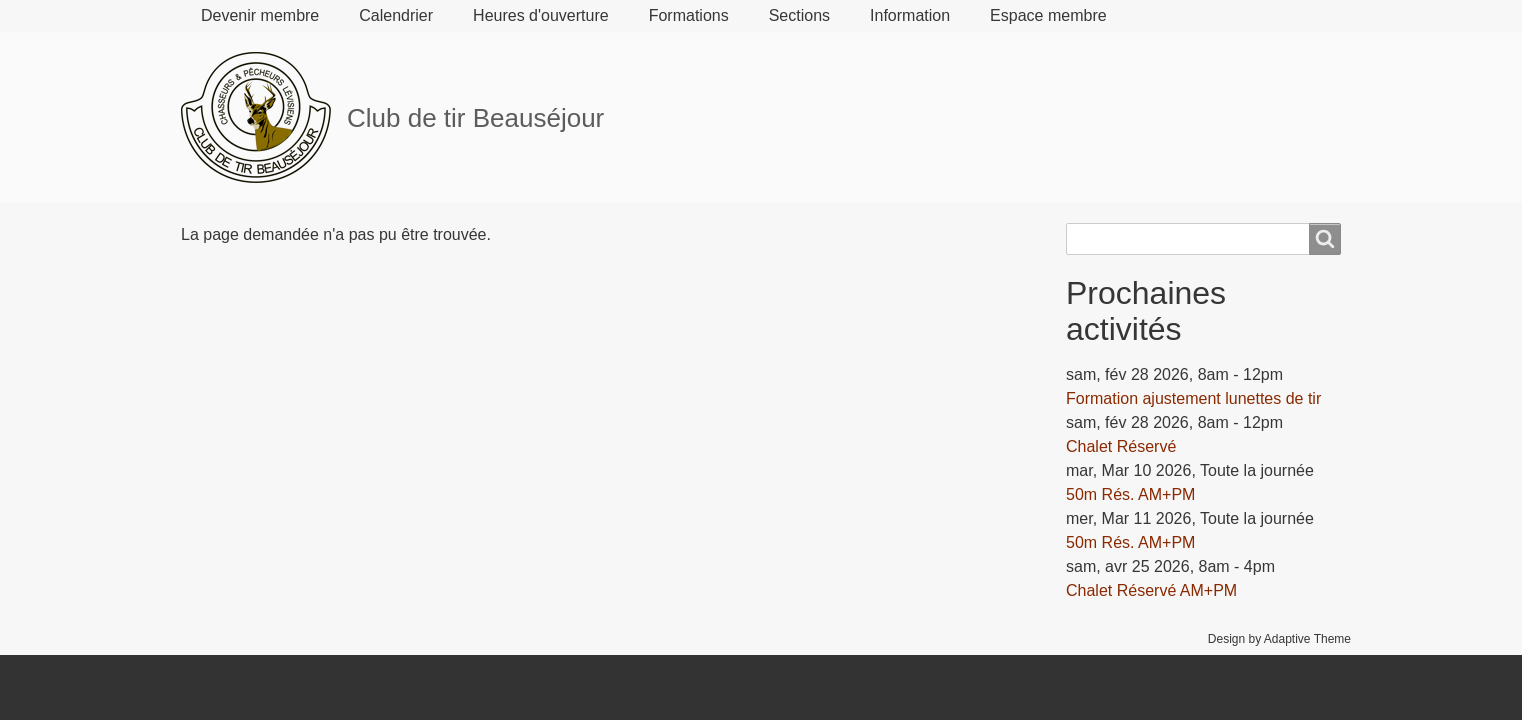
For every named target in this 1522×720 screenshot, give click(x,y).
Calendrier (396, 15)
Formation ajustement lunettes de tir (1193, 398)
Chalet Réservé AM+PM (1151, 590)
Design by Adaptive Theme (1279, 639)
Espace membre (1048, 15)
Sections (799, 15)
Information (910, 15)
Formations (689, 15)
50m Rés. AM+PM (1130, 494)
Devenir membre (260, 15)
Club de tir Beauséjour (475, 118)
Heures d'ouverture (541, 15)
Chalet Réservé (1121, 446)
